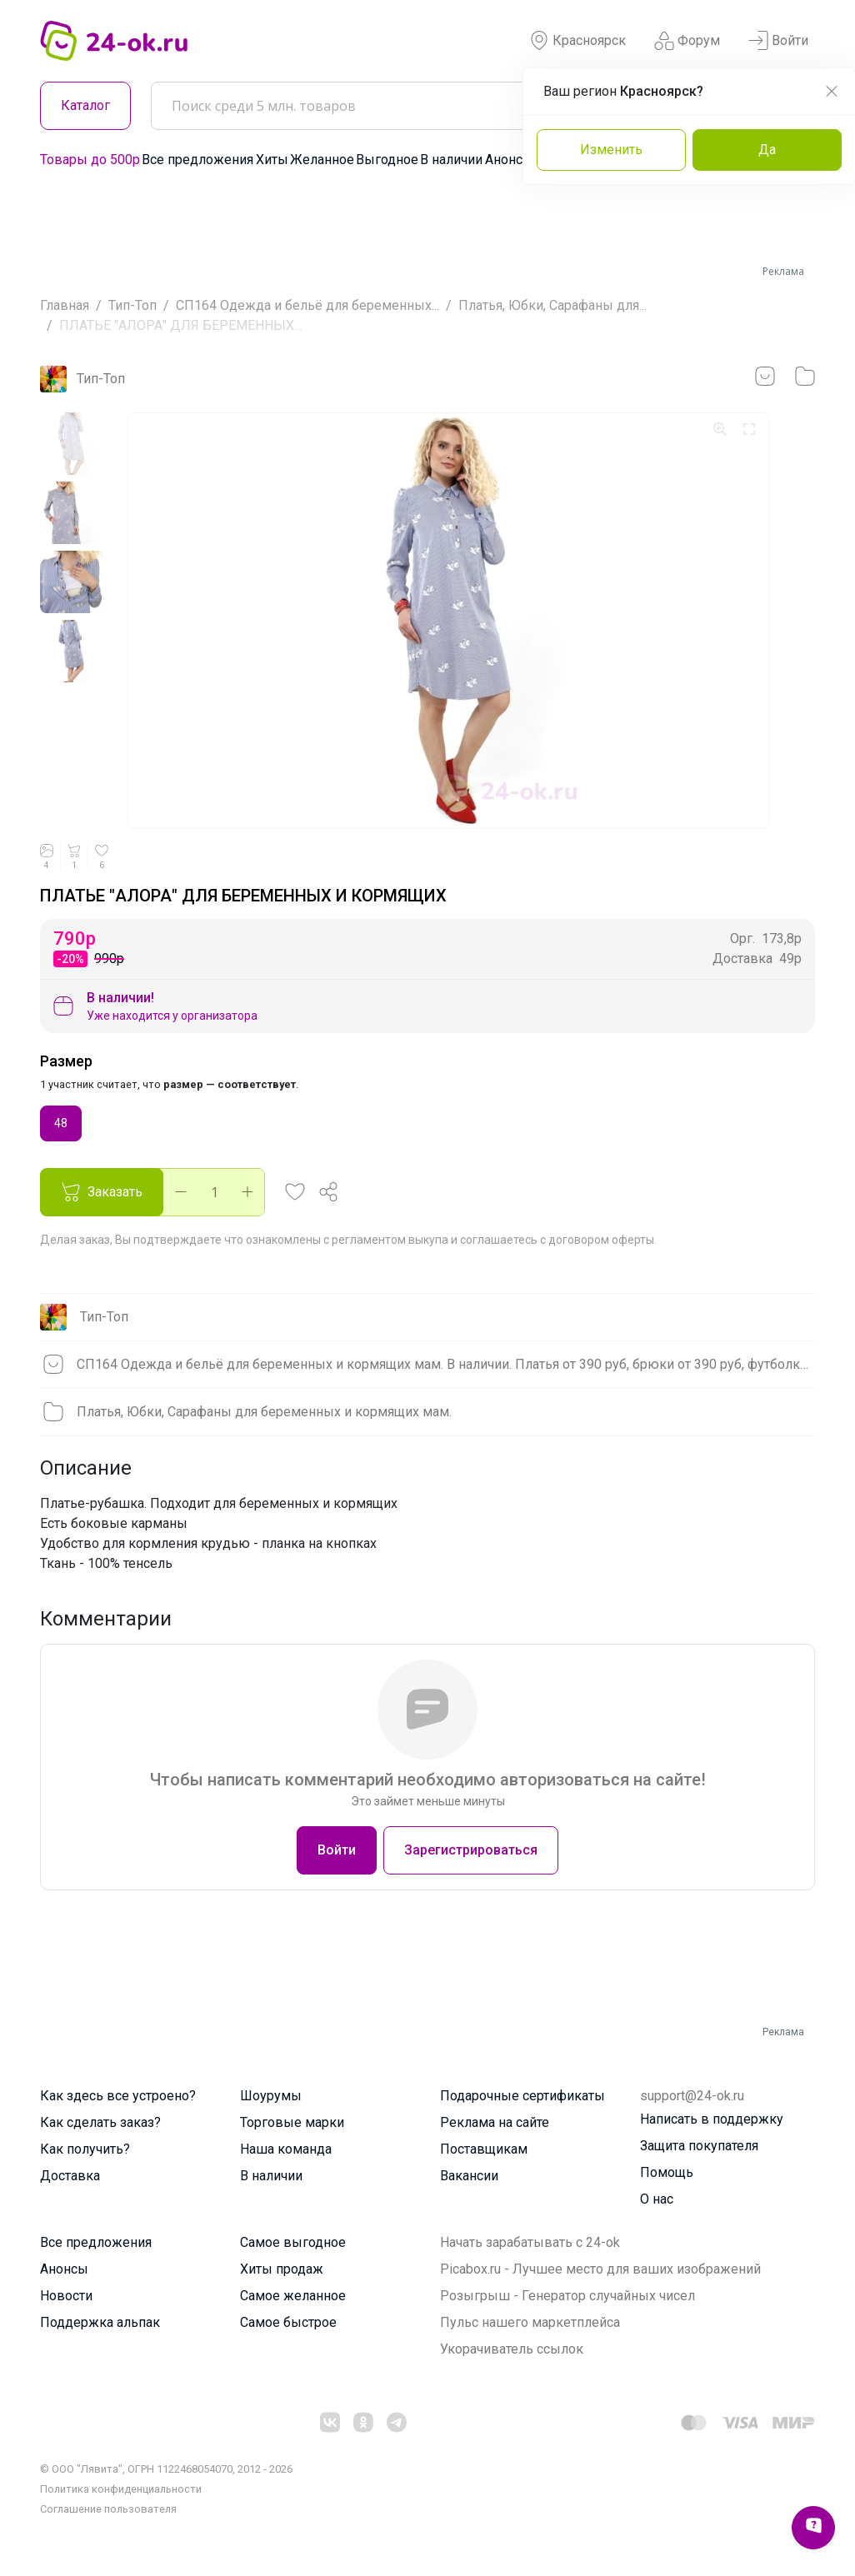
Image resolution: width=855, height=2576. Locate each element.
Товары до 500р (90, 159)
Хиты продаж (281, 2269)
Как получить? (85, 2149)
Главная (64, 305)
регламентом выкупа (390, 1239)
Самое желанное (293, 2296)
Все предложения (197, 159)
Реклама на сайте (494, 2122)
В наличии (451, 159)
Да (767, 149)
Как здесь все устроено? (118, 2096)
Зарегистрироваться (471, 1850)
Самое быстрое (288, 2322)
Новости (66, 2296)
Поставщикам (484, 2149)
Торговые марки (292, 2122)
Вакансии (469, 2176)
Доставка (70, 2176)
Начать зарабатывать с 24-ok (530, 2242)
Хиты (272, 159)
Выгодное (387, 159)
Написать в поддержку (711, 2119)
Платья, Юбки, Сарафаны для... (552, 305)
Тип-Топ (132, 305)
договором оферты (601, 1239)
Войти (778, 41)
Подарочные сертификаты (522, 2096)
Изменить (611, 149)
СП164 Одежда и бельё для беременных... (307, 305)
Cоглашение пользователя (108, 2509)
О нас (656, 2199)
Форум (687, 41)
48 (61, 1122)
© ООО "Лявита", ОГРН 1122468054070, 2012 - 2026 (166, 2469)
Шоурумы (271, 2096)
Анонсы (509, 159)
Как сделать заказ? (100, 2122)
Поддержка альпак (100, 2322)
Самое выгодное (293, 2242)
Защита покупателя (699, 2146)
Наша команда (286, 2149)
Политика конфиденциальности (121, 2489)
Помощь (666, 2172)
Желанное (322, 159)
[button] (295, 1192)
